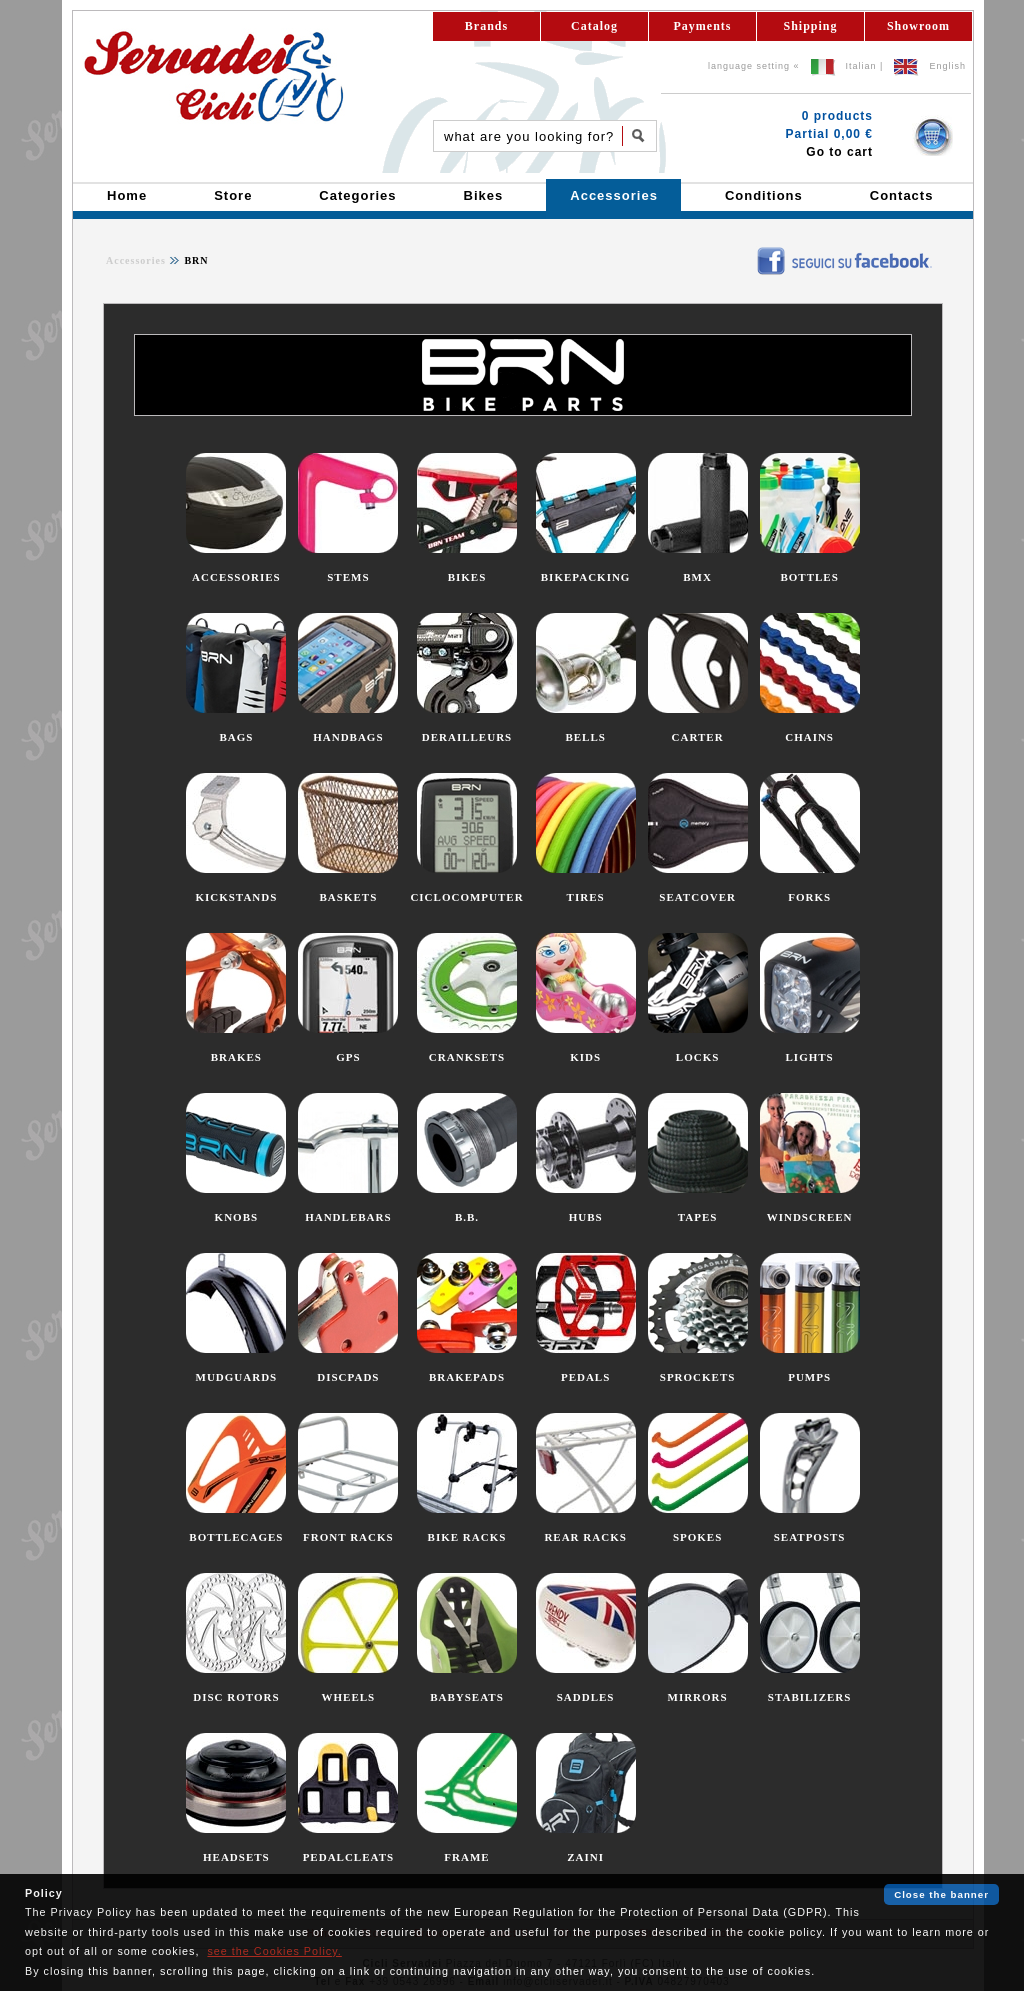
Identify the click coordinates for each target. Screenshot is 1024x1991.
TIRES (586, 897)
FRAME (466, 1857)
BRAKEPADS (467, 1377)
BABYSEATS (467, 1697)
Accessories (136, 260)
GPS (348, 1057)
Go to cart (839, 152)
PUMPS (809, 1377)
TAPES (698, 1217)
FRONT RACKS (348, 1537)
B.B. (467, 1217)
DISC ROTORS (236, 1697)
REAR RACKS (585, 1537)
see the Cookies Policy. (274, 1951)
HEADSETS (236, 1857)
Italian (861, 66)
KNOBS (237, 1217)
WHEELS (349, 1697)
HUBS (586, 1217)
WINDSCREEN (810, 1217)
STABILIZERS (810, 1697)
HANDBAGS (348, 737)
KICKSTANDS (236, 897)
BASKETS (349, 897)
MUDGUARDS (237, 1377)
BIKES (467, 577)
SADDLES (586, 1697)
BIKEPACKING (586, 577)
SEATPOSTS (810, 1537)
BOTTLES (809, 577)
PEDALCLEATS (348, 1857)
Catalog (594, 26)
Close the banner (941, 1894)
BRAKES (236, 1057)
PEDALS (585, 1377)
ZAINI (585, 1857)
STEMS (348, 577)
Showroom (918, 26)
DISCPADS (348, 1377)
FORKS (809, 897)
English (947, 66)
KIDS (585, 1057)
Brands (486, 26)
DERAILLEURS (467, 737)
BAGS (236, 737)
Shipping (810, 26)
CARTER (698, 737)
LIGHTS (810, 1057)
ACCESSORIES (236, 577)
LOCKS (698, 1057)
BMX (697, 577)
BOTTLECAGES (236, 1537)
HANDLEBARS (348, 1217)
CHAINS (809, 737)
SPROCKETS (698, 1377)
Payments (703, 26)
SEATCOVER (697, 897)
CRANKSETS (467, 1057)
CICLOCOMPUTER (466, 897)
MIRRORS (698, 1697)
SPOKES (697, 1537)
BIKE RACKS (467, 1537)
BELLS (585, 737)
